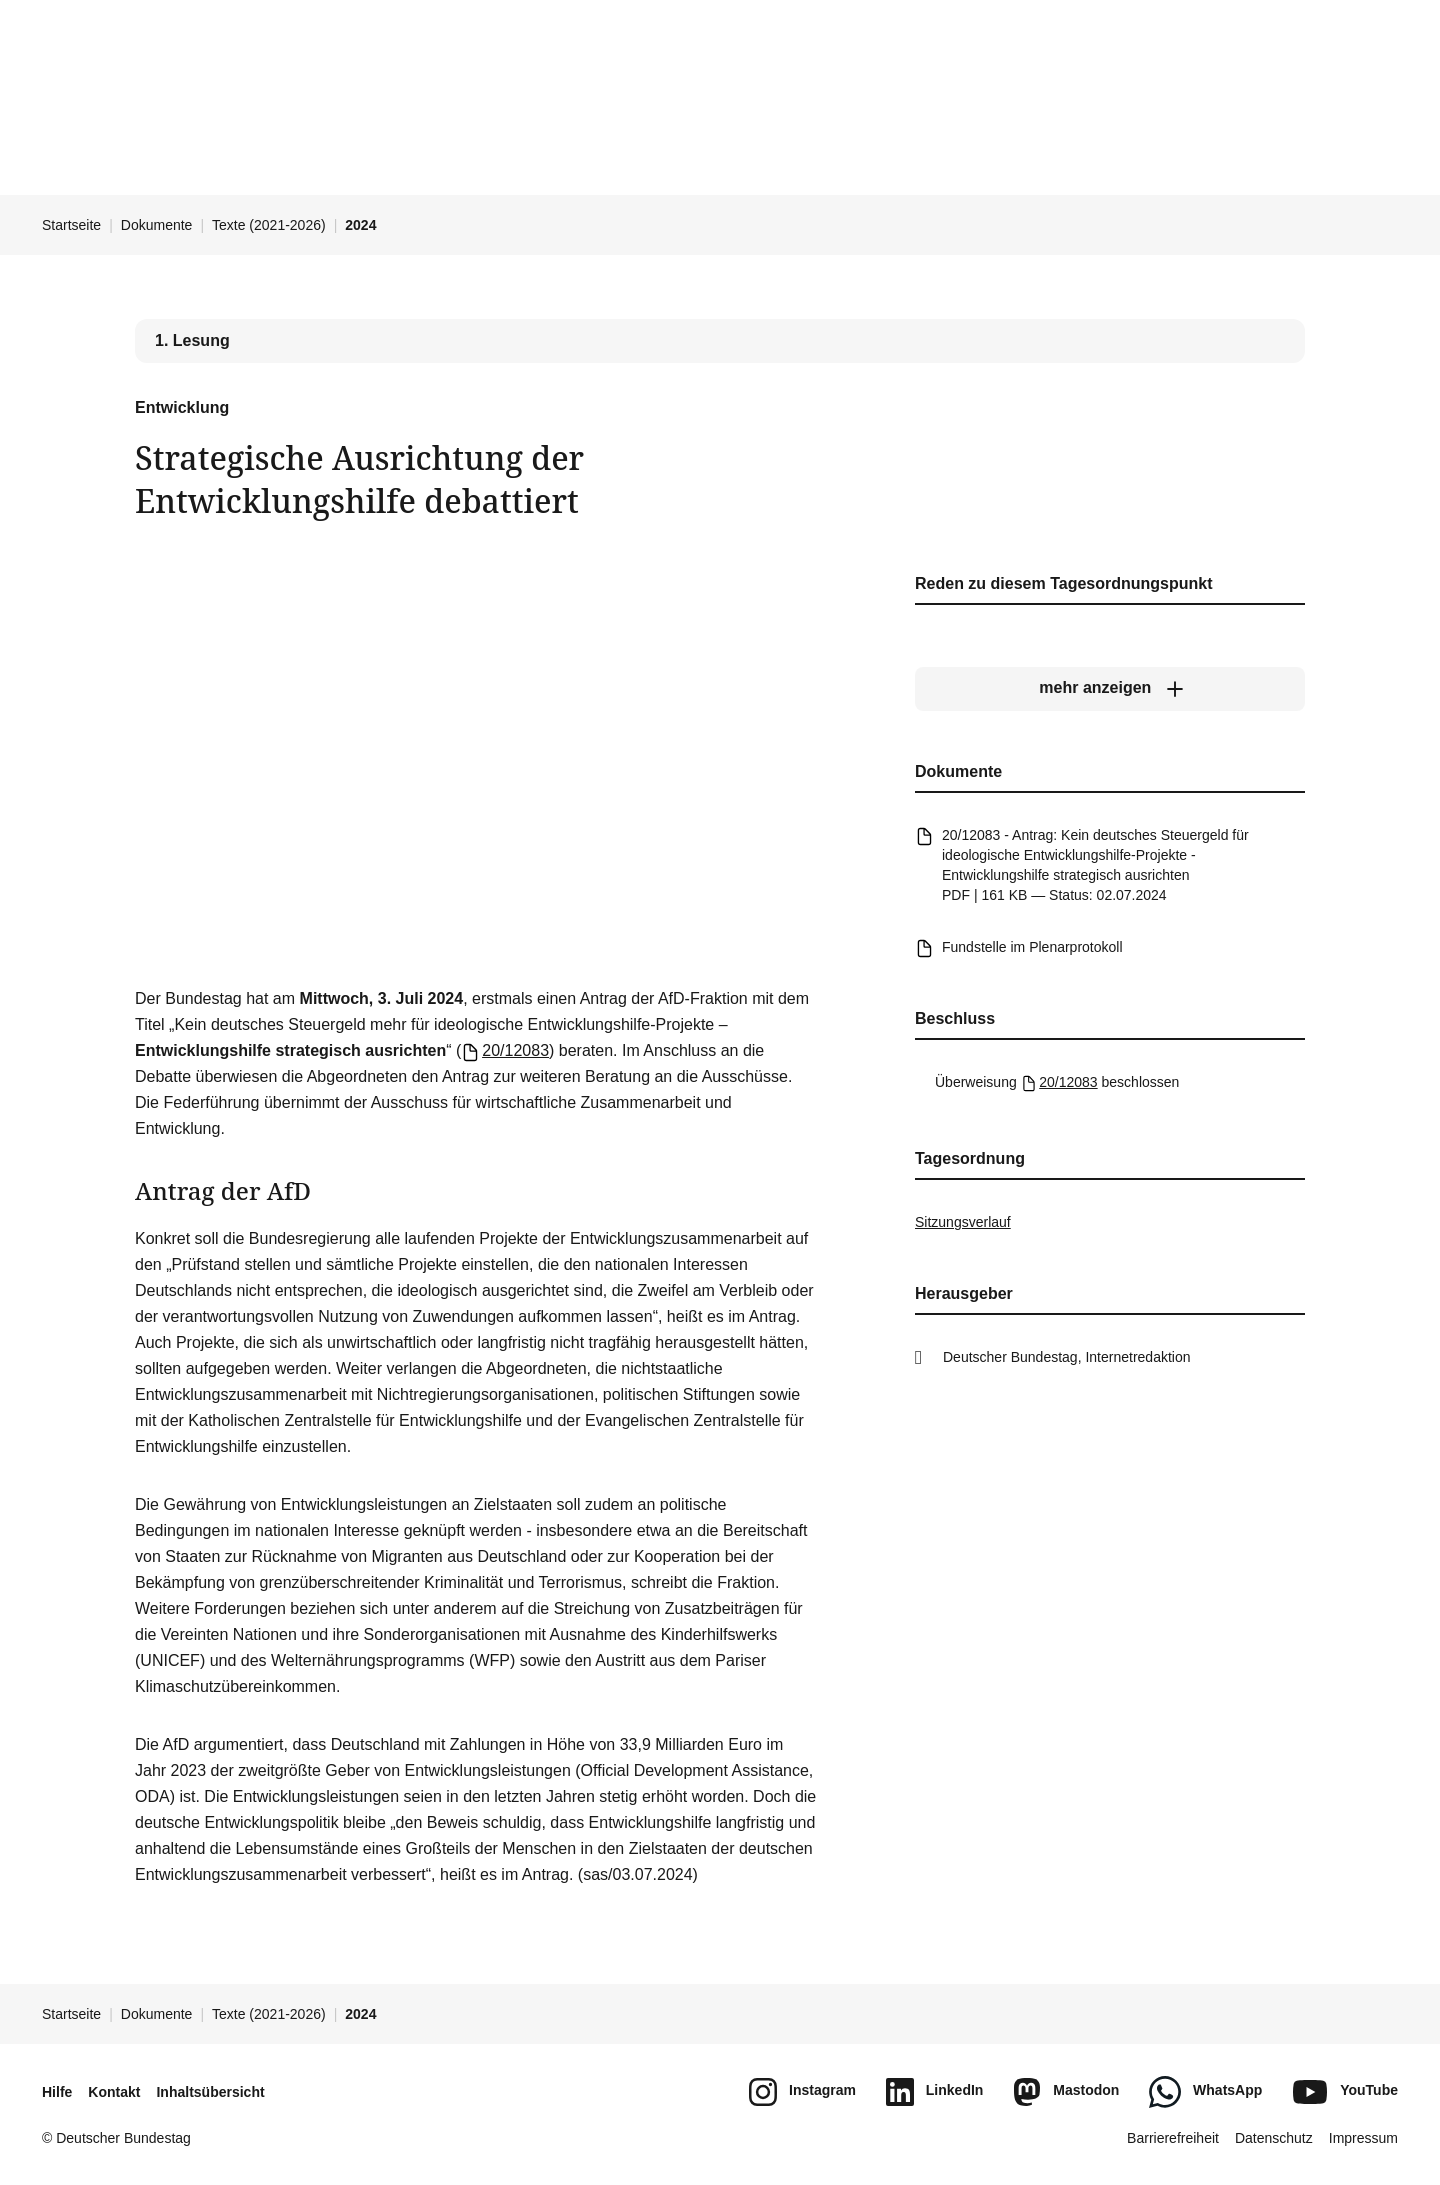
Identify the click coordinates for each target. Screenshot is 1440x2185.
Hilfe (57, 2092)
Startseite (71, 225)
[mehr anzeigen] (1110, 688)
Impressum (1363, 2138)
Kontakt (114, 2092)
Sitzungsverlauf (963, 1222)
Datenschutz (1274, 2138)
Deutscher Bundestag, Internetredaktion (1067, 1357)
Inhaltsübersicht (210, 2092)
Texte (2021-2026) (269, 225)
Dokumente (157, 225)
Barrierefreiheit (1173, 2138)
